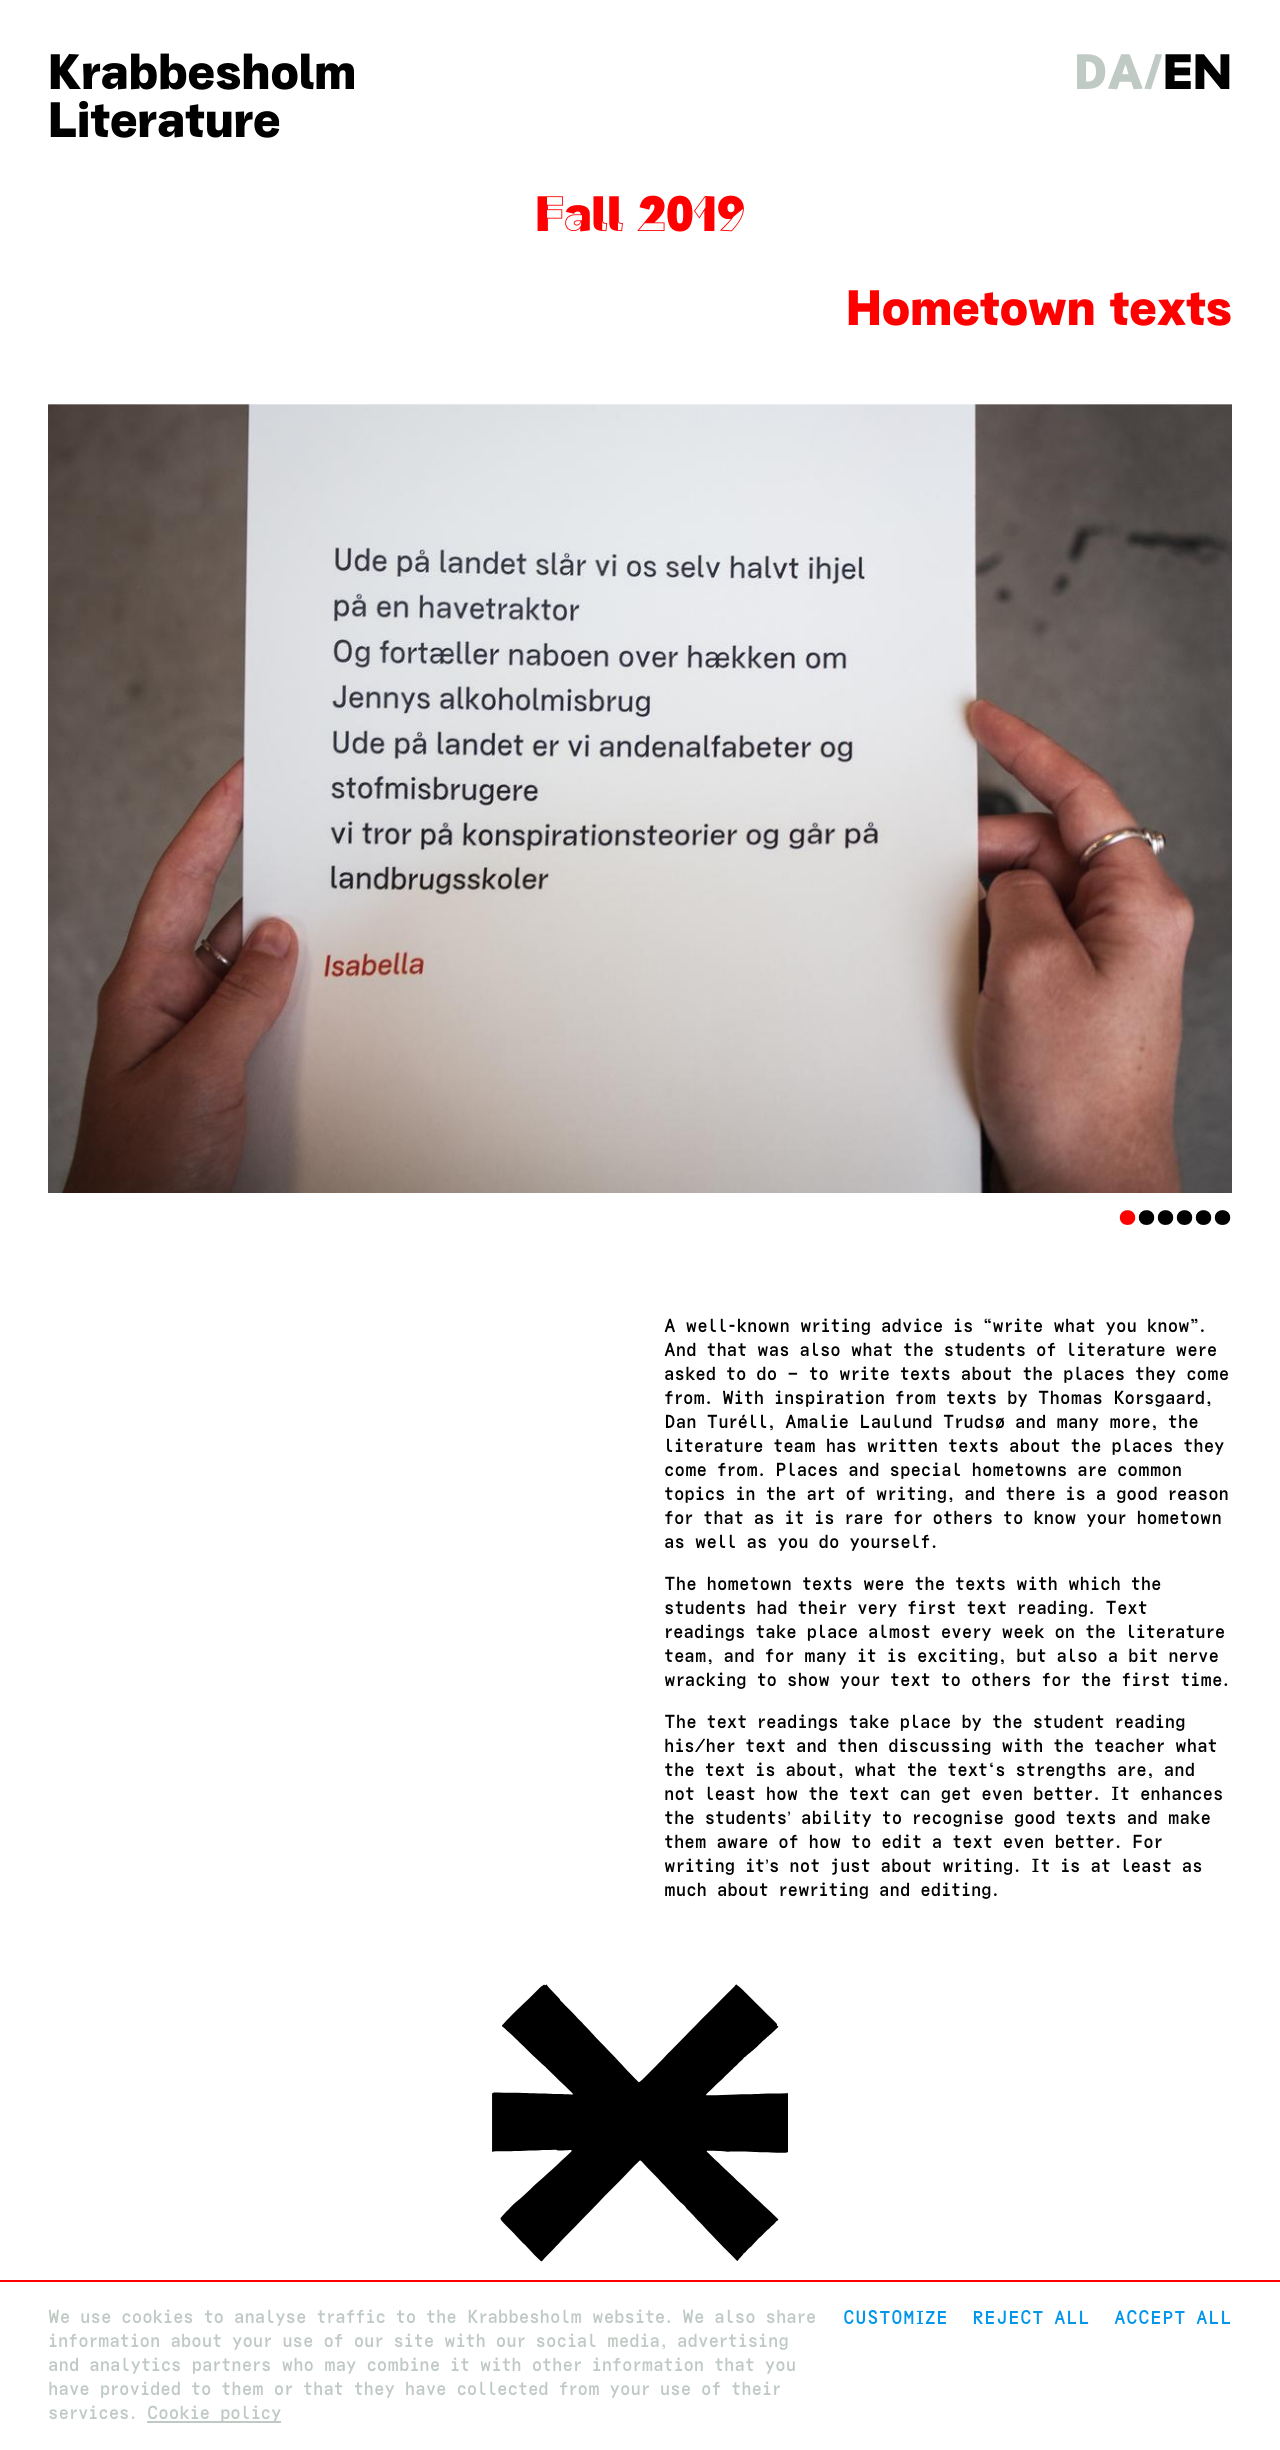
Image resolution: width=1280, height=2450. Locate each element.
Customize (895, 2317)
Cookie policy (214, 2413)
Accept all (1173, 2317)
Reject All (1031, 2317)
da (1108, 72)
